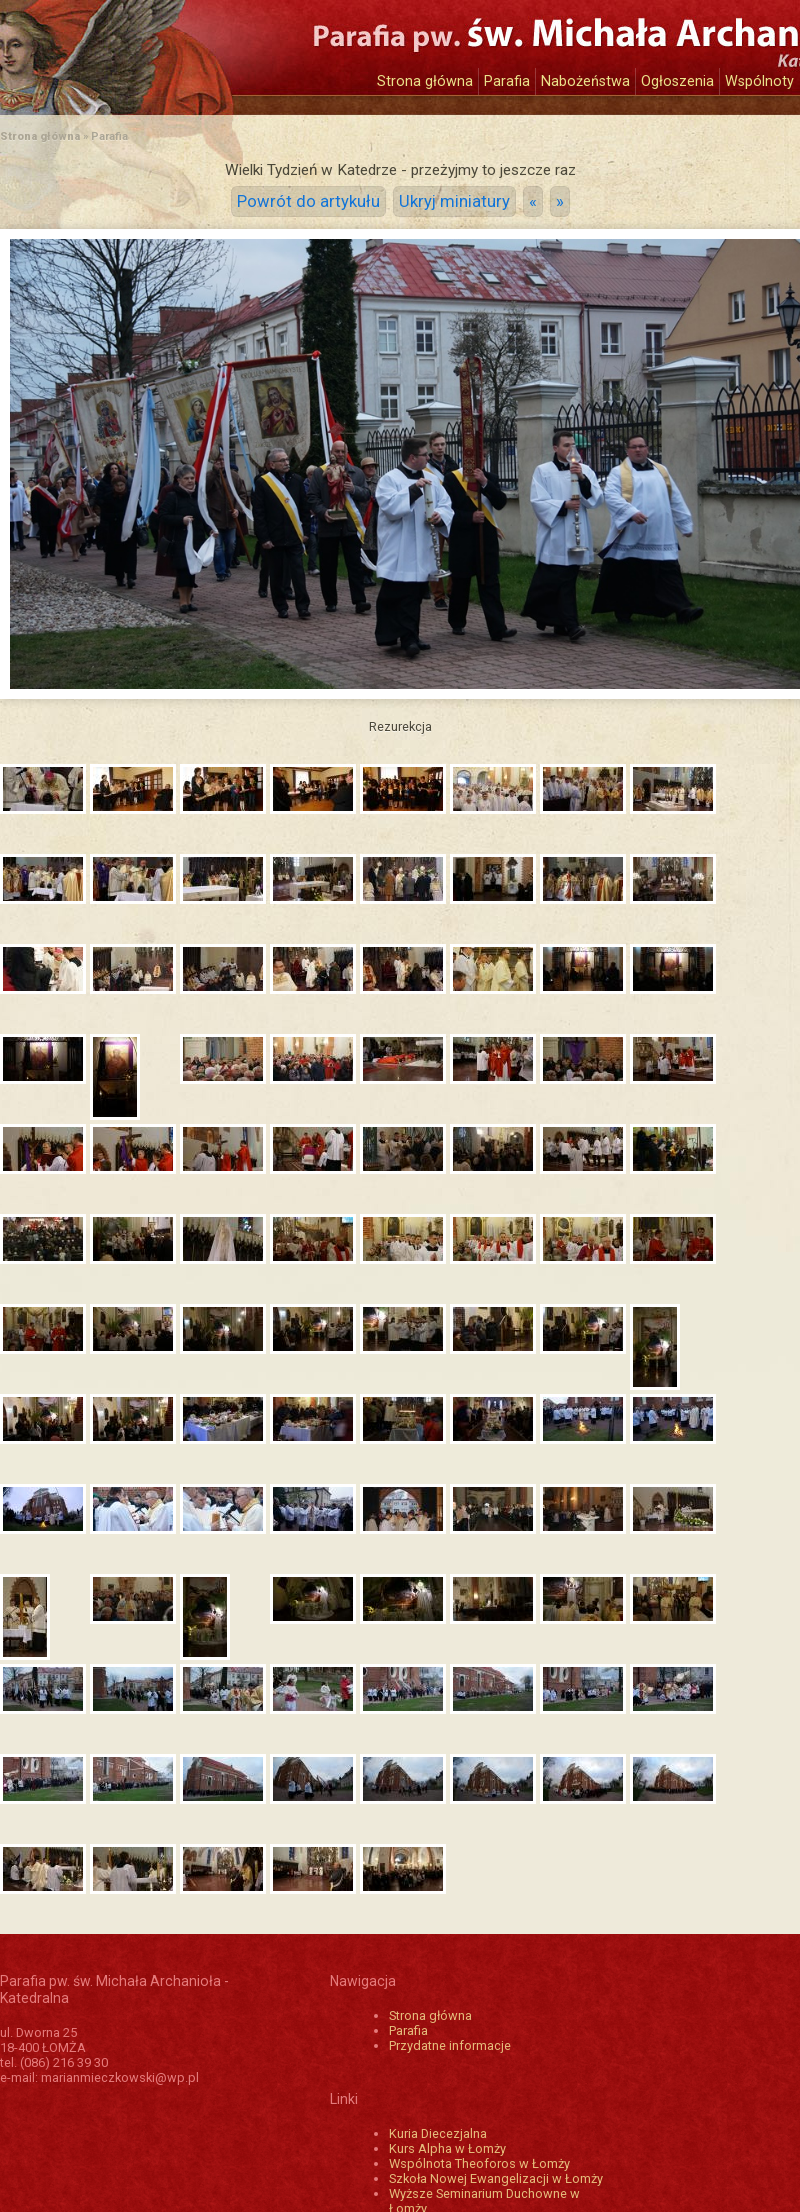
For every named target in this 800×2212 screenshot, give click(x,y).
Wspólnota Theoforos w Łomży (479, 2163)
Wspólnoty (759, 81)
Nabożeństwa (585, 81)
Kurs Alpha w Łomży (447, 2148)
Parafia (507, 81)
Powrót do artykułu (308, 201)
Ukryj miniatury (454, 201)
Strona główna (425, 81)
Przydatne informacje (450, 2045)
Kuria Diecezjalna (438, 2133)
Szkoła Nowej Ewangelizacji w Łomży (496, 2178)
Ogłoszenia (677, 81)
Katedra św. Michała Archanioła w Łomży (185, 47)
